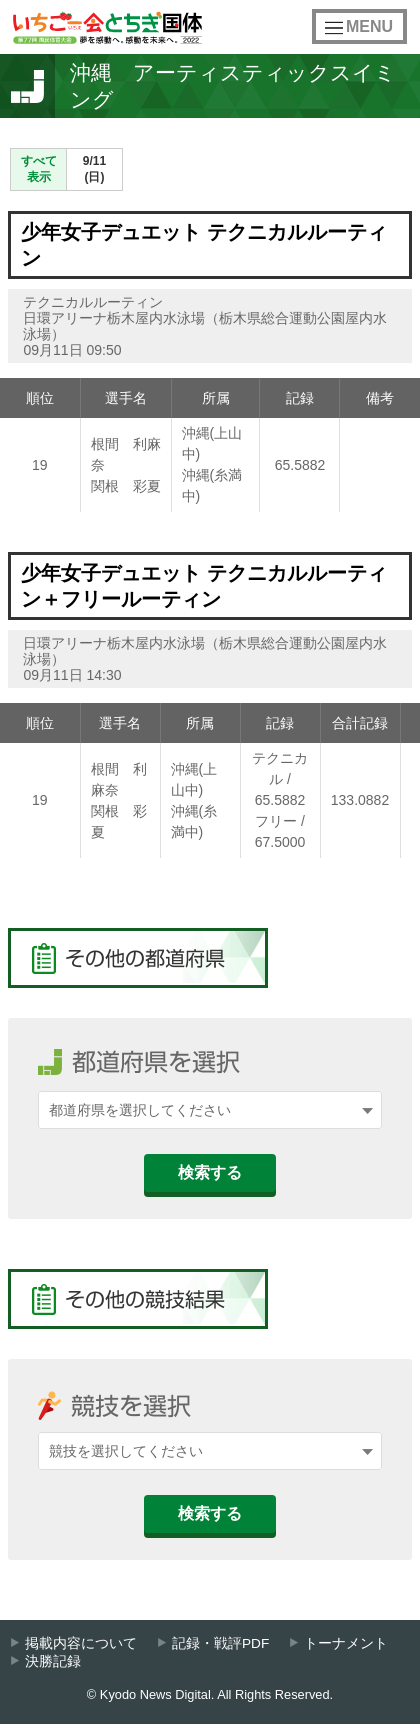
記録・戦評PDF (220, 1643)
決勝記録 (53, 1661)
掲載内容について (81, 1643)
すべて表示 (39, 169)
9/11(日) (94, 169)
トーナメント (346, 1643)
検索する (210, 1172)
